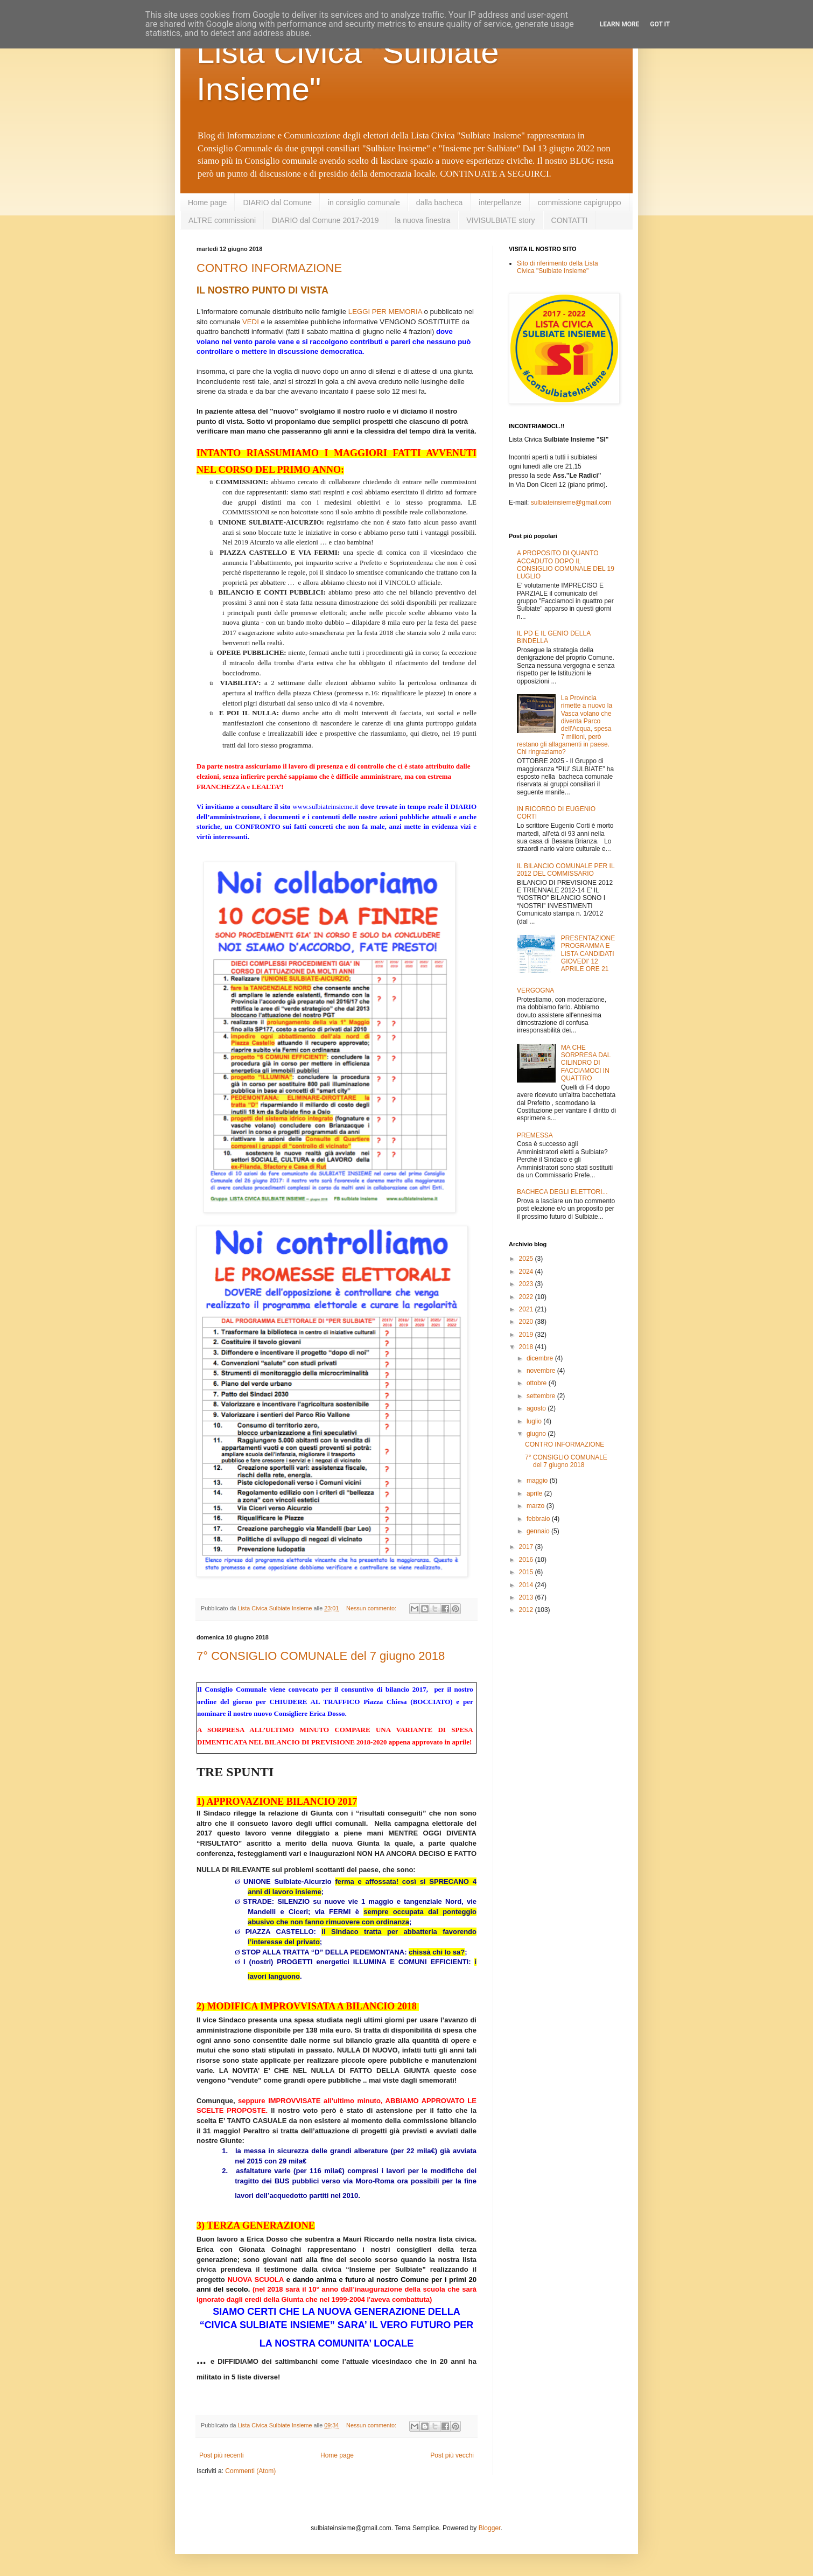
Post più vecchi (452, 2455)
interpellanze (500, 202)
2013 (527, 1597)
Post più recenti (221, 2455)
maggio (538, 1480)
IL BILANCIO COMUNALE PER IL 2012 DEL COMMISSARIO (565, 869)
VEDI (251, 322)
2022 (527, 1297)
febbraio (539, 1519)
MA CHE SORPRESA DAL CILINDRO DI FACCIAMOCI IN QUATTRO (586, 1063)
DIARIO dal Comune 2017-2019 (325, 220)
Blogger (490, 2528)
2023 (527, 1284)
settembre (542, 1396)
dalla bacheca (439, 202)
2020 (527, 1321)
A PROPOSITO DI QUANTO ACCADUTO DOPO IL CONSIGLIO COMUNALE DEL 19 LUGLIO (565, 564)
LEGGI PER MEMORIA (385, 312)
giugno (537, 1433)
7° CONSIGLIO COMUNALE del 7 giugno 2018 (321, 1656)
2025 (527, 1258)
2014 (527, 1585)
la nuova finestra (422, 220)
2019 (527, 1334)
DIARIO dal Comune (277, 202)
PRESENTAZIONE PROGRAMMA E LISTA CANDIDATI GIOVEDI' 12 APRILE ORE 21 (588, 953)
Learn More (620, 24)
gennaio (539, 1531)
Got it (660, 24)
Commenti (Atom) (250, 2471)
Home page (207, 202)
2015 (527, 1572)
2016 (527, 1559)
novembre (542, 1370)
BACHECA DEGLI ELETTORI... (562, 1192)
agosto (537, 1408)
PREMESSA (535, 1135)
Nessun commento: (372, 1608)
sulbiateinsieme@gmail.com (571, 502)
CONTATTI (569, 220)
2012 (527, 1610)
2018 (527, 1347)
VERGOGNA (535, 990)
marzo (536, 1506)
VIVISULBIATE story (500, 220)
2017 (527, 1547)
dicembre (541, 1358)
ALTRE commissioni (222, 220)
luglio (535, 1421)
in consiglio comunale (364, 202)
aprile (535, 1493)
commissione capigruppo (579, 202)
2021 (527, 1309)
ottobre (538, 1383)
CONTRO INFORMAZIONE (269, 268)
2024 (527, 1271)
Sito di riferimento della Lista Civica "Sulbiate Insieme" (557, 267)
